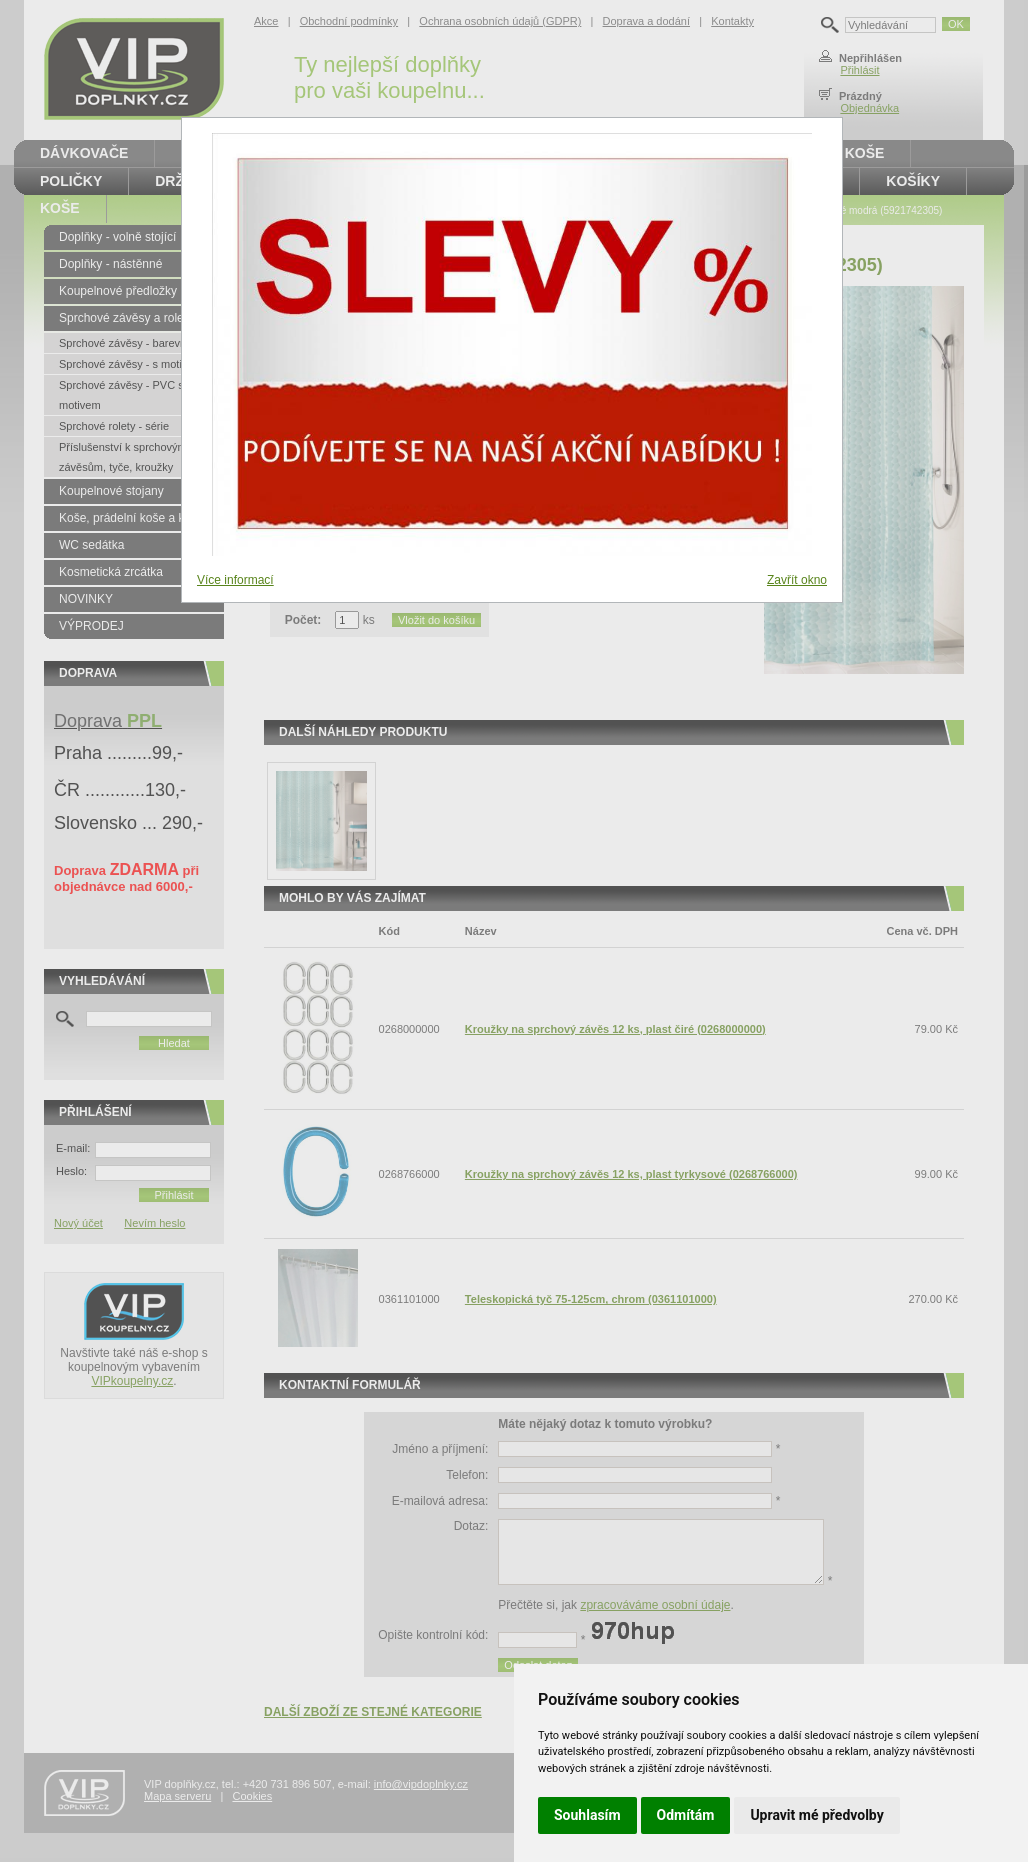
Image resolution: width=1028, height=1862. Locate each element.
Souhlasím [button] (587, 1815)
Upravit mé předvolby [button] (816, 1815)
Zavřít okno (797, 580)
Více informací (235, 580)
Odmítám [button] (686, 1815)
